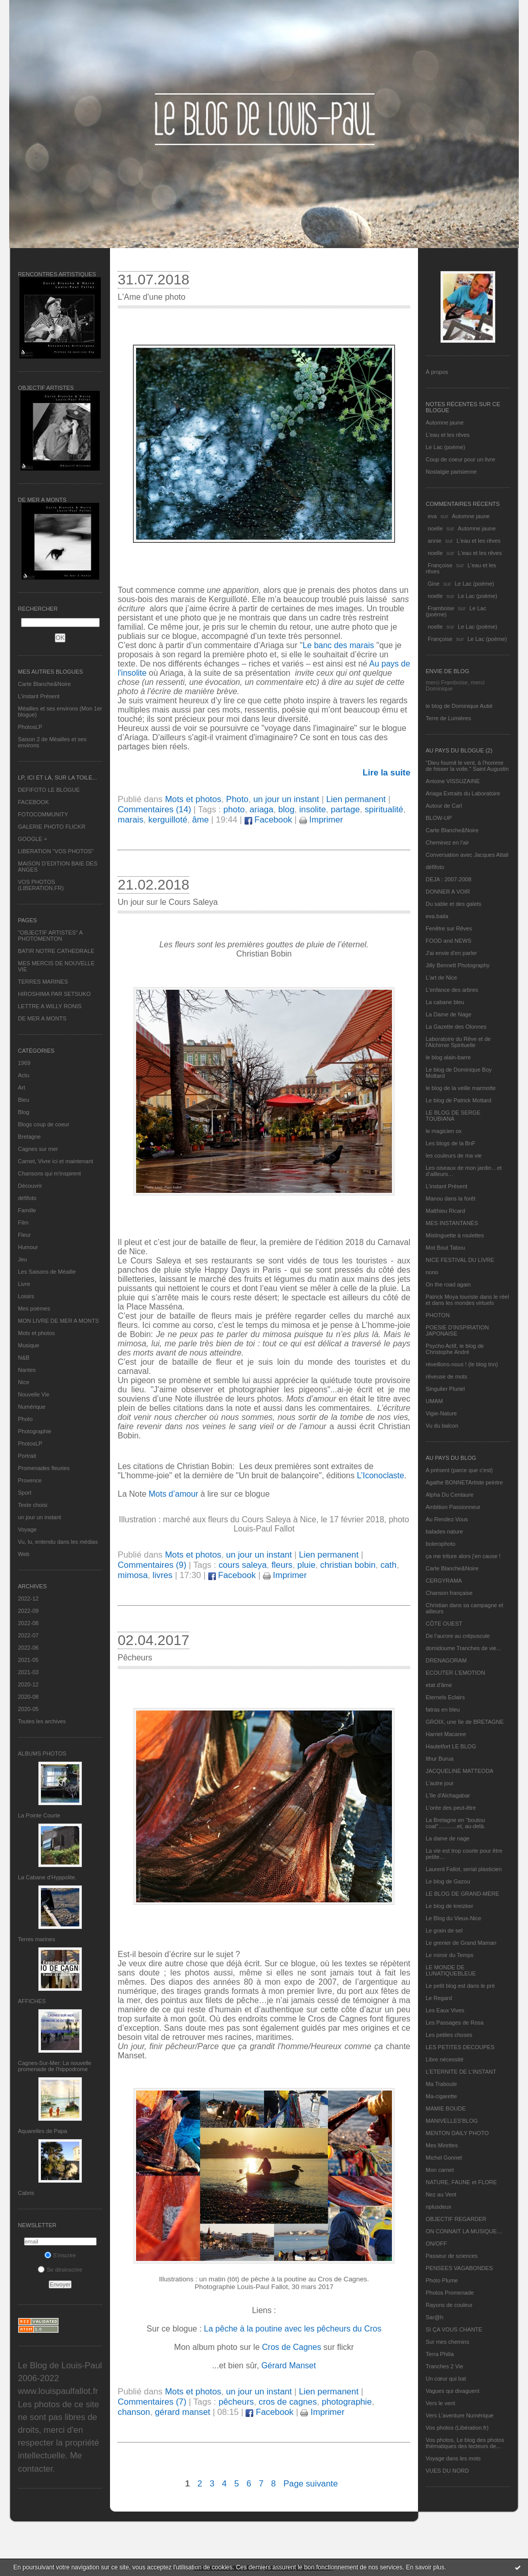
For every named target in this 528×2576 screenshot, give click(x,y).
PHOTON (438, 1315)
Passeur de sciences (452, 2256)
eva (432, 516)
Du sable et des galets (453, 904)
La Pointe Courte (39, 1815)
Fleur (24, 1235)
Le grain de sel (444, 1930)
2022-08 (28, 1623)
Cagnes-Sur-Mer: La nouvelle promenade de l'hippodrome (55, 2066)
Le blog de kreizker (449, 1906)
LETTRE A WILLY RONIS (49, 1006)
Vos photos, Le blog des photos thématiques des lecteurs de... (465, 2443)
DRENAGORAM (446, 1660)
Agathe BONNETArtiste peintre (464, 1482)
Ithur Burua (439, 1759)
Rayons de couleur (449, 2305)
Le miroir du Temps (449, 1955)
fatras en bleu (443, 1709)
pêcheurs (236, 2402)
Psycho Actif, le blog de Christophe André (455, 1349)
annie (435, 541)
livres (162, 1575)
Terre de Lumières (448, 718)
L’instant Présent (38, 696)
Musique (28, 1345)
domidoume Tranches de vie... (463, 1648)
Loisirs (26, 1296)
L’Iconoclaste (380, 1475)
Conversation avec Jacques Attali (467, 855)
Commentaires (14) (154, 809)
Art (21, 1087)
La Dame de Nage (448, 1014)
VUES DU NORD (447, 2471)
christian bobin (348, 1565)
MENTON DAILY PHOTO (457, 2133)
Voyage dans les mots (453, 2458)
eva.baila (437, 916)
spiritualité (384, 809)
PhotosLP (30, 727)
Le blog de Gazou (448, 1881)
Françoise (440, 565)
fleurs (282, 1565)
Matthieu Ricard (445, 1211)
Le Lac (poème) (445, 447)
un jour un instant (39, 1517)
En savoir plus (425, 2567)
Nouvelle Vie (34, 1394)
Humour (28, 1247)
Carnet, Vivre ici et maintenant (55, 1161)
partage (345, 809)
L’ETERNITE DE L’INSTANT (461, 2072)
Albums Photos (42, 1753)
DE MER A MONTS (42, 1018)
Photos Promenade (450, 2293)
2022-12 (28, 1598)
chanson (134, 2412)
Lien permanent (356, 799)
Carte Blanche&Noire (44, 684)
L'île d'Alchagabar (448, 1795)
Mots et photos (36, 1333)
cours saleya (242, 1565)
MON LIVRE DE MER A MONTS (58, 1321)
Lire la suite (386, 773)
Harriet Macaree (446, 1734)
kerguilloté (168, 820)
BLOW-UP (439, 818)
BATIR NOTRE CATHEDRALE (56, 951)
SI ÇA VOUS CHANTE (454, 2329)
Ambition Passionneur (453, 1507)
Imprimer (321, 820)
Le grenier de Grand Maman (461, 1943)
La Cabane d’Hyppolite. (47, 1877)
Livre (24, 1284)
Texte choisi (32, 1505)
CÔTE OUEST (444, 1623)
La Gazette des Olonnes (456, 1027)
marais (130, 820)
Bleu (23, 1100)
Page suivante (310, 2484)
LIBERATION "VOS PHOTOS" (56, 851)
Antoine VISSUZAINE (453, 781)
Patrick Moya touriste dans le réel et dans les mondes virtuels (467, 1300)
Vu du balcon (442, 1426)
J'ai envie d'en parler (451, 953)
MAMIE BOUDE (446, 2108)
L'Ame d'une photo (151, 297)
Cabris (26, 2193)
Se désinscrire (60, 2270)
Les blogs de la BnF (450, 1143)
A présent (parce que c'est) (459, 1470)
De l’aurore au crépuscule (458, 1636)
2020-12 (28, 1684)
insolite (312, 809)
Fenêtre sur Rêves (449, 928)
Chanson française (449, 1593)
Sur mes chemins (447, 2342)
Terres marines (36, 1939)
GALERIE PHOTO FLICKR (51, 827)
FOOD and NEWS (448, 941)
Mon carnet (440, 2170)
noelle (435, 528)
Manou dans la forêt (450, 1198)
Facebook (268, 820)
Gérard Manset (288, 2365)
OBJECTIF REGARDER (456, 2219)
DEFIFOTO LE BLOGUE (49, 790)
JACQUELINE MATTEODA (459, 1771)
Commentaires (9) (152, 1565)
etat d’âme (439, 1685)
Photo (25, 1419)
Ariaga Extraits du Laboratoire (463, 793)
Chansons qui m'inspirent (49, 1173)
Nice (23, 1382)
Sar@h (434, 2317)
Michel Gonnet (444, 2158)
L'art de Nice (441, 977)
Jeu (22, 1259)
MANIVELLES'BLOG (452, 2121)
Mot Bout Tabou (445, 1248)
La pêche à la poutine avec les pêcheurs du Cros (293, 2328)
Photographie (34, 1431)
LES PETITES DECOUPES (460, 2047)
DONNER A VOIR (448, 892)
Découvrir (30, 1186)
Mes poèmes (34, 1308)
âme (200, 820)
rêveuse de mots (446, 1376)
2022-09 (28, 1611)
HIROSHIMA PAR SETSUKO (54, 994)
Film (23, 1222)
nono (432, 1272)
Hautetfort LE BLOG (451, 1746)
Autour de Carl (444, 806)
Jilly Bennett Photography (458, 965)
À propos (437, 372)
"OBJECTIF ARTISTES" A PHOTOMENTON (50, 935)
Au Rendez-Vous (447, 1519)
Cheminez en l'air (447, 842)
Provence (29, 1480)
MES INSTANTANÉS (452, 1223)
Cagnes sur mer (38, 1149)
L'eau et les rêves (448, 435)
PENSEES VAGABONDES (459, 2268)
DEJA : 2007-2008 (448, 879)
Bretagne (29, 1137)
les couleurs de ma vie (453, 1155)
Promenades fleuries (44, 1468)
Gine (433, 584)
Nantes (27, 1370)
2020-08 (28, 1697)
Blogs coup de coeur (43, 1124)
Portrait (27, 1456)
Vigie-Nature (441, 1413)
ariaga (262, 809)
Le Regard (439, 1998)
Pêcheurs (135, 1657)
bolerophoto (440, 1544)
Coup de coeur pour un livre (460, 459)
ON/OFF (436, 2243)
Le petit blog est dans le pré (460, 1986)
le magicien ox (443, 1131)
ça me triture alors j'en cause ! (463, 1556)
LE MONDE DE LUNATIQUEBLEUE (451, 1970)
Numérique (32, 1407)
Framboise (441, 608)
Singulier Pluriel (445, 1389)
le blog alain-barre (448, 1057)
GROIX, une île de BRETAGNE (465, 1722)
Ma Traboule (441, 2084)
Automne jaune (445, 422)
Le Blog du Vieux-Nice (453, 1918)
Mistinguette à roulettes (455, 1235)
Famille (27, 1210)
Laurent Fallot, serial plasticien (464, 1869)
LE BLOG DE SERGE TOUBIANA (453, 1115)
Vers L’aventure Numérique (460, 2415)
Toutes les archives (42, 1721)
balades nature (444, 1531)
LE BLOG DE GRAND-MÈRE (462, 1894)
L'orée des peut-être (451, 1808)
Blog (23, 1112)
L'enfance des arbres (452, 990)
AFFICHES (32, 2001)
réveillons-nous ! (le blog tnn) (462, 1364)
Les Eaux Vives (445, 2010)
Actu (23, 1075)
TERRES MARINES (43, 982)
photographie (347, 2402)
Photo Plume (442, 2280)
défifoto (27, 1198)
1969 (24, 1063)
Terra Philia (440, 2354)
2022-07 (28, 1635)
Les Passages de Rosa (454, 2022)
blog (286, 809)
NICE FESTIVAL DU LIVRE (460, 1260)
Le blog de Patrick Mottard (458, 1100)
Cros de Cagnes (292, 2347)
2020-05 (28, 1709)
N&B (24, 1357)
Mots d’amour (174, 1494)
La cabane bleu (445, 1002)
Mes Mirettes (442, 2145)
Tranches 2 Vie (444, 2366)
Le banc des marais (338, 645)
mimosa (133, 1575)
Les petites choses (449, 2035)
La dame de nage (448, 1838)
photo (234, 809)
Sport (24, 1493)
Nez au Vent (441, 2194)
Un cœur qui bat (446, 2378)
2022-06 (28, 1648)
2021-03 (28, 1672)
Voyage (27, 1529)
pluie (306, 1565)
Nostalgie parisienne (451, 472)
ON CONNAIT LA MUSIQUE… (464, 2231)
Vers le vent (440, 2403)
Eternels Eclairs (445, 1697)
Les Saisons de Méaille (47, 1272)
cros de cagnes (288, 2402)
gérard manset (182, 2412)
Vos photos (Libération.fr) (457, 2428)
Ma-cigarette (441, 2096)
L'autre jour (440, 1783)
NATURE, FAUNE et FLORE (461, 2182)
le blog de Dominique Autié (459, 706)
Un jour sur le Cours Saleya (168, 902)
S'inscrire (60, 2255)
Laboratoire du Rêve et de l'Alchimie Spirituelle (458, 1042)
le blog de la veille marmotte (461, 1088)
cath (388, 1565)
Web (23, 1554)
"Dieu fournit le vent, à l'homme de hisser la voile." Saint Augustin (467, 766)
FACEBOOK (33, 802)
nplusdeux (438, 2207)
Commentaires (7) (152, 2402)
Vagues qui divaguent (452, 2391)
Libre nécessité (445, 2059)
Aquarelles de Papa (42, 2131)
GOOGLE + (32, 839)
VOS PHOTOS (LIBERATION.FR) (41, 885)
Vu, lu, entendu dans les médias (58, 1542)
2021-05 (28, 1660)
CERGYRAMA (444, 1581)
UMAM (434, 1401)
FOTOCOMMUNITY (43, 814)
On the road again (448, 1284)
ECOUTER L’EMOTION (455, 1673)
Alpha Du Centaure (450, 1495)
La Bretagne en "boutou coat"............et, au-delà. (455, 1823)
